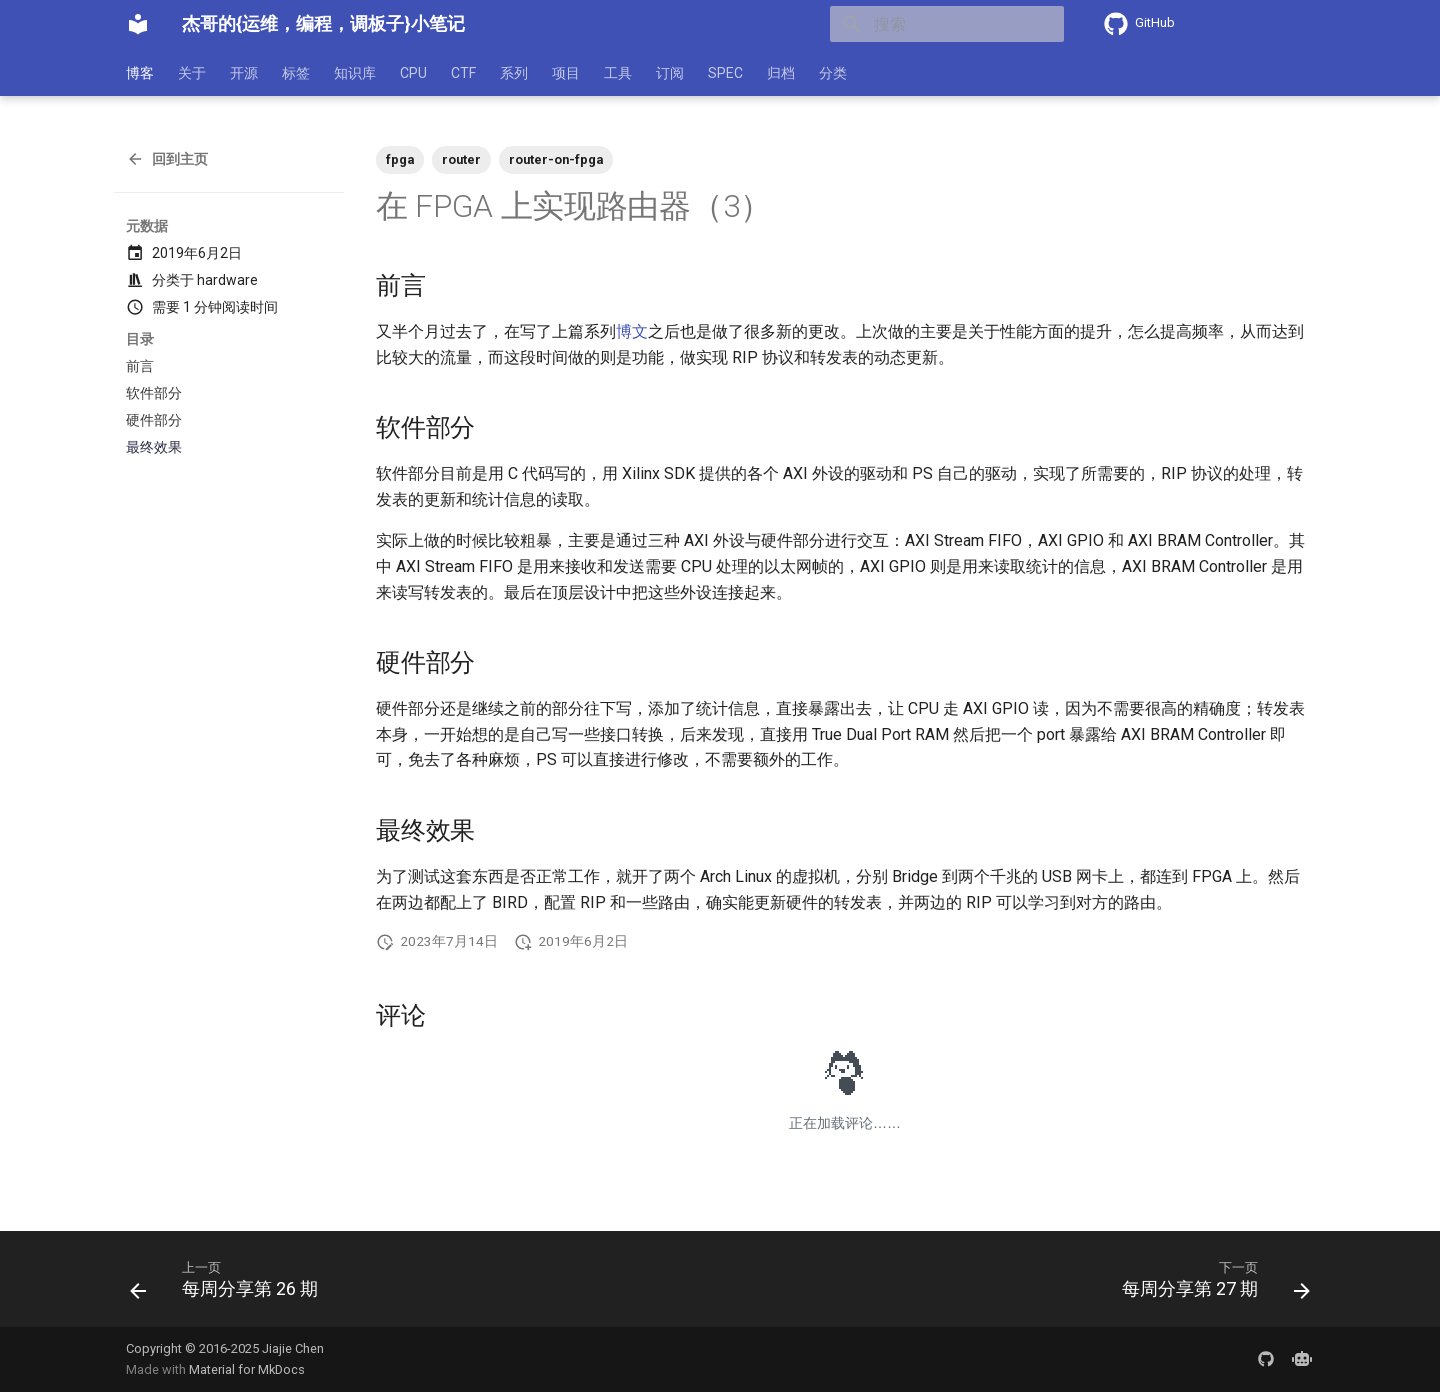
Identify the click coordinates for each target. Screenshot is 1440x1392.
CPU (413, 73)
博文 (632, 331)
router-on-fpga (556, 159)
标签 (296, 73)
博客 (140, 73)
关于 (192, 73)
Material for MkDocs (247, 1369)
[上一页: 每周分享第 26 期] (230, 1285)
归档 (781, 73)
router (461, 159)
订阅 (670, 73)
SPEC (725, 73)
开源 (244, 73)
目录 (140, 339)
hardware (227, 280)
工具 (618, 73)
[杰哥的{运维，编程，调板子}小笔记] (138, 24)
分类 (833, 73)
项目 (566, 73)
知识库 (355, 73)
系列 (514, 73)
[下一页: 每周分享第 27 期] (1210, 1285)
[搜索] (947, 24)
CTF (463, 73)
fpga (400, 159)
